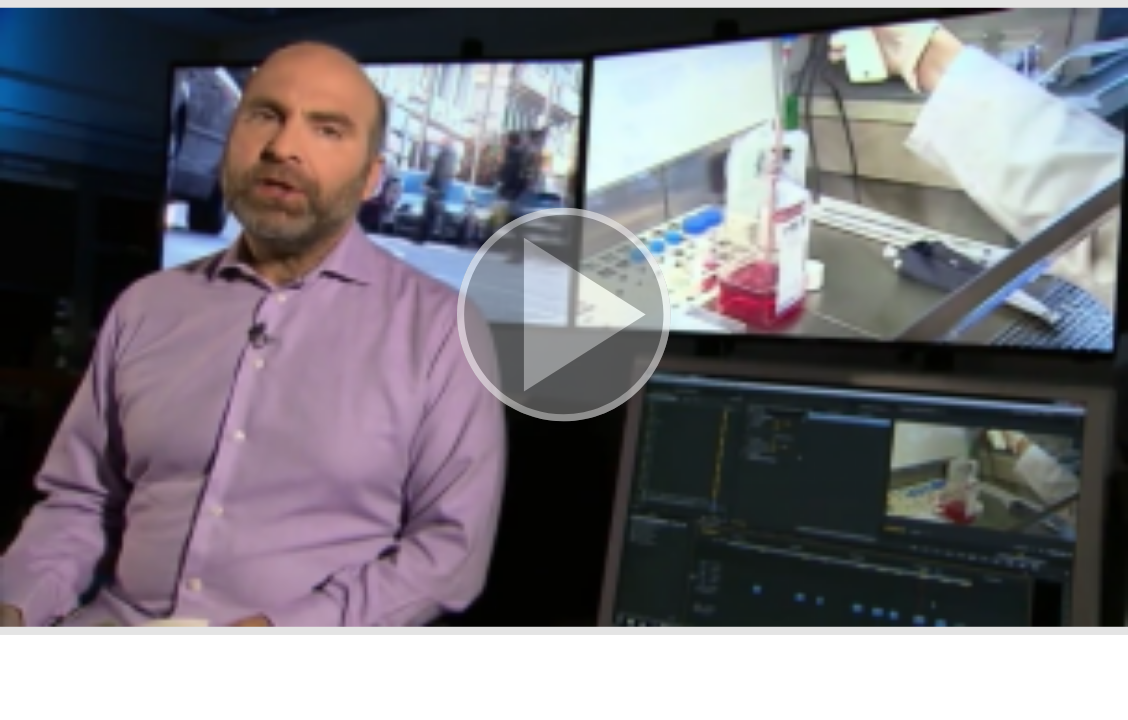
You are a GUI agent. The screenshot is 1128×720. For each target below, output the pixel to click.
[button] (564, 317)
